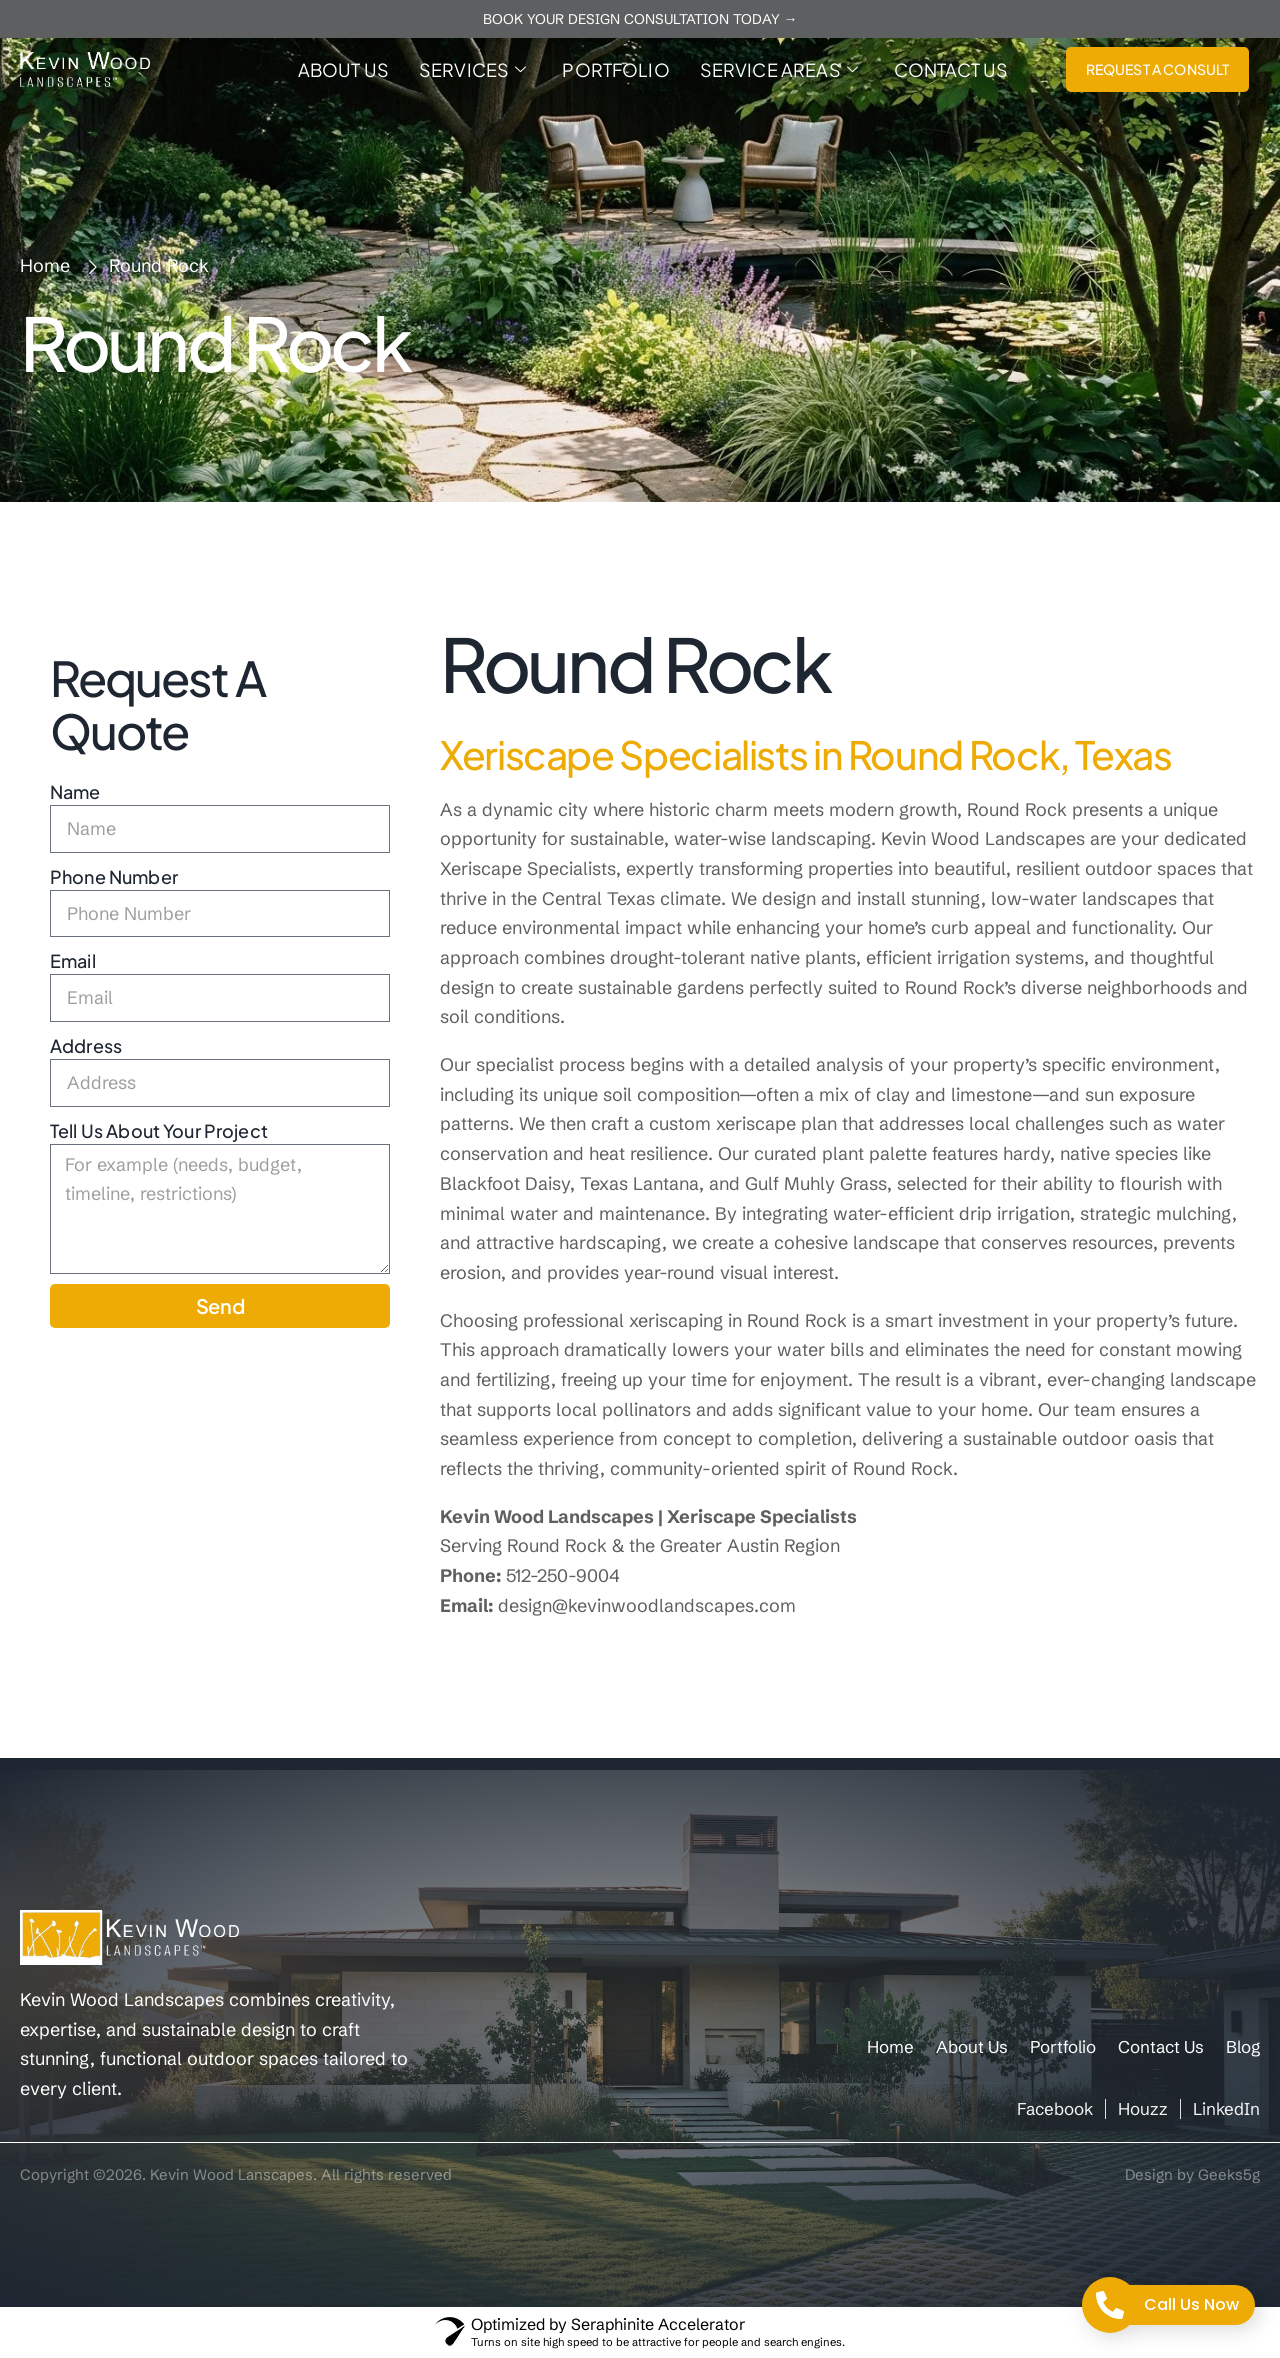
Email (73, 960)
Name (75, 791)
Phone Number (114, 876)
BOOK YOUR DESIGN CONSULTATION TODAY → (640, 19)
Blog (1243, 2046)
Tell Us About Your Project (159, 1130)
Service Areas (779, 69)
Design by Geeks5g (1192, 2174)
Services (472, 69)
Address (86, 1045)
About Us (343, 69)
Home (890, 2046)
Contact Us (951, 69)
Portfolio (615, 69)
